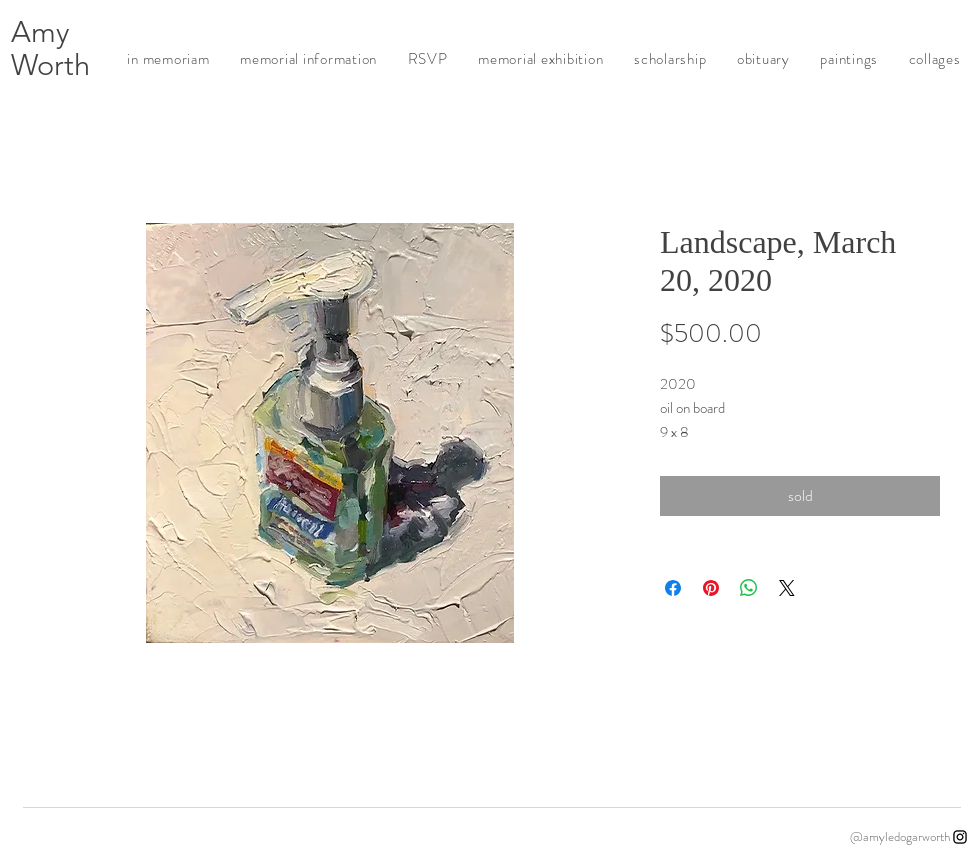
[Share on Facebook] (673, 588)
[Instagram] (960, 837)
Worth (50, 64)
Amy (40, 31)
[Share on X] (787, 588)
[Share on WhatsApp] (749, 588)
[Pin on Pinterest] (711, 588)
